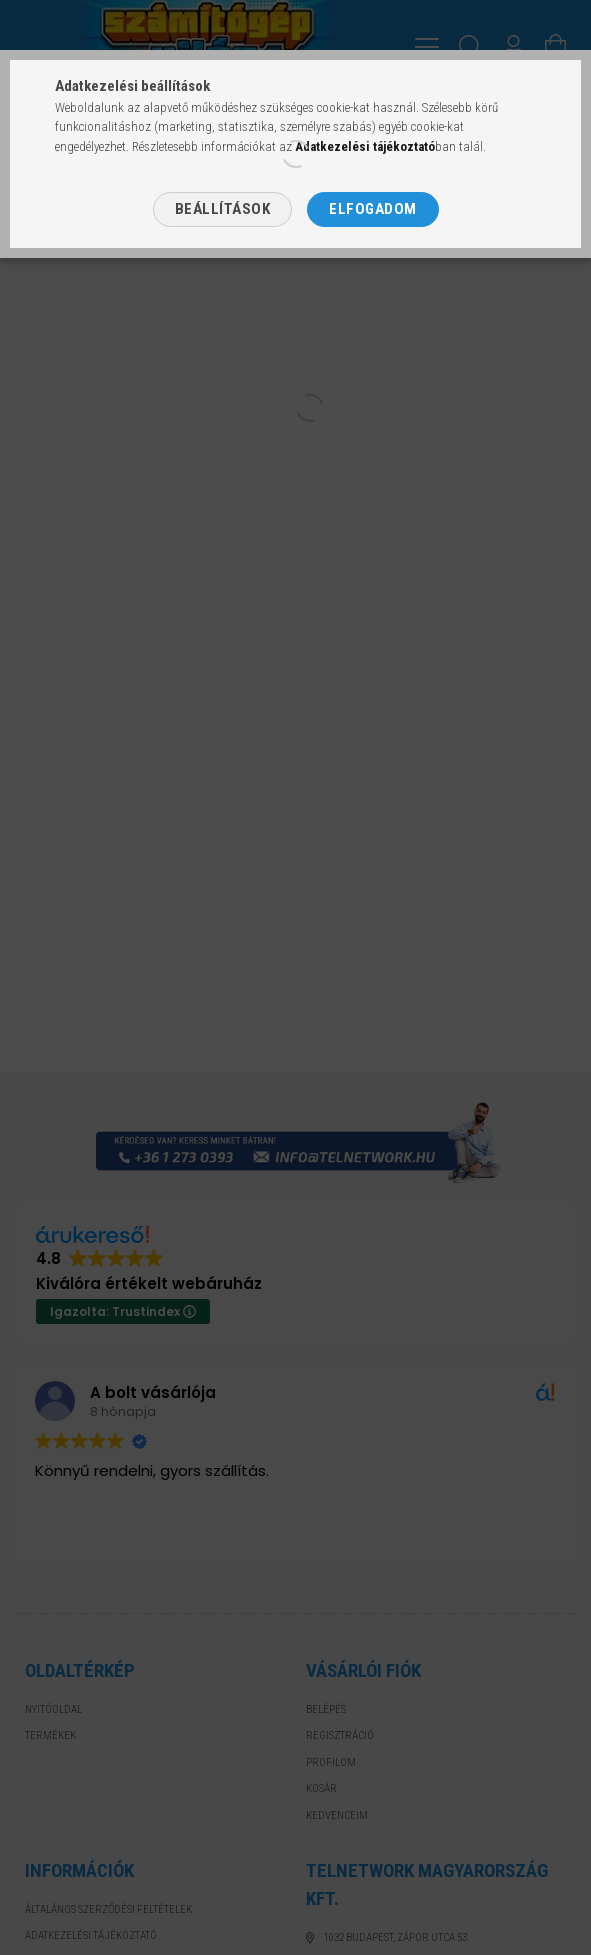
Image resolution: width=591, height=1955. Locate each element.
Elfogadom (373, 209)
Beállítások (223, 209)
